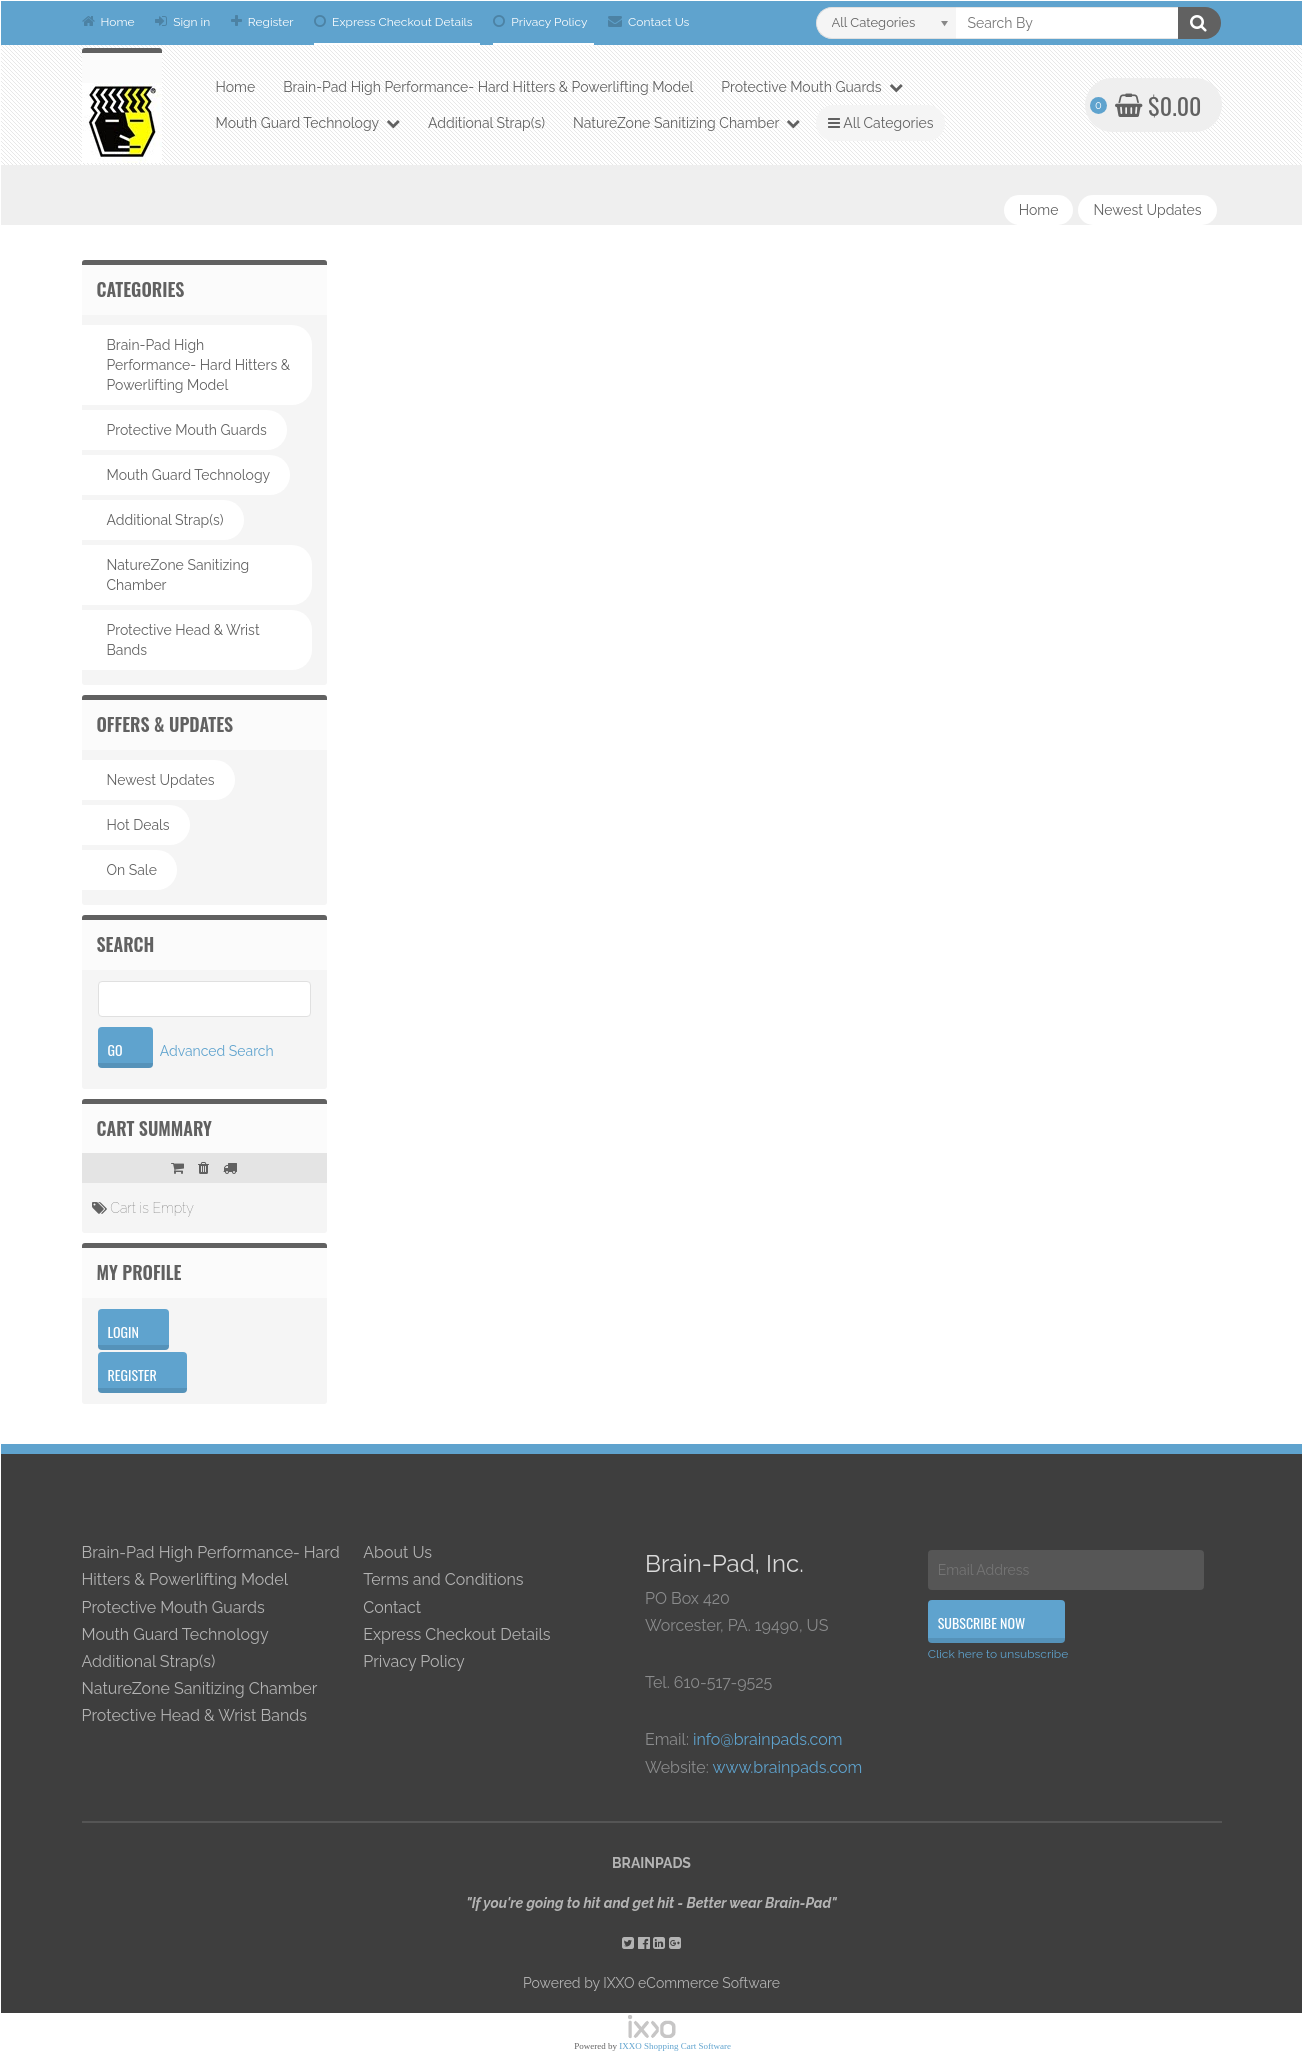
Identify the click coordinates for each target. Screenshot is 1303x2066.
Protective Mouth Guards (811, 87)
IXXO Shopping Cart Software (675, 2046)
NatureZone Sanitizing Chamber (686, 123)
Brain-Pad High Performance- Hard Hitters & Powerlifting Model (488, 87)
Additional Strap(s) (486, 123)
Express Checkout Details (393, 21)
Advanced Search (217, 1051)
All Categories (880, 123)
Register (262, 21)
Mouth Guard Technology (308, 123)
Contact (392, 1607)
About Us (397, 1552)
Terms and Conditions (443, 1579)
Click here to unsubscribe (998, 1654)
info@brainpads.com (768, 1739)
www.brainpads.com (787, 1767)
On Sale (132, 870)
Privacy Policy (540, 21)
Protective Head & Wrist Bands (183, 640)
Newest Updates (1147, 210)
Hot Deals (138, 825)
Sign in (182, 21)
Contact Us (648, 21)
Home (108, 21)
